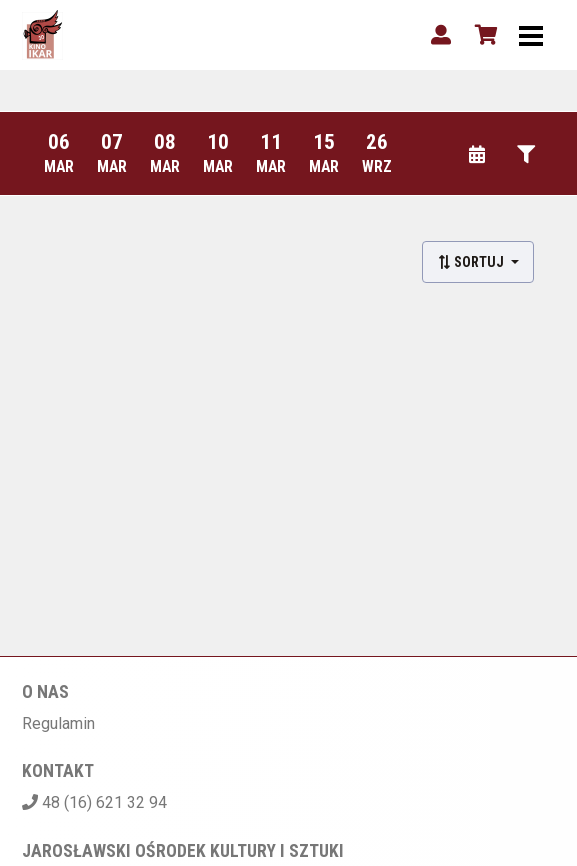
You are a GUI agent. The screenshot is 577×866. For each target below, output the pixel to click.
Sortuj (472, 262)
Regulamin (58, 723)
